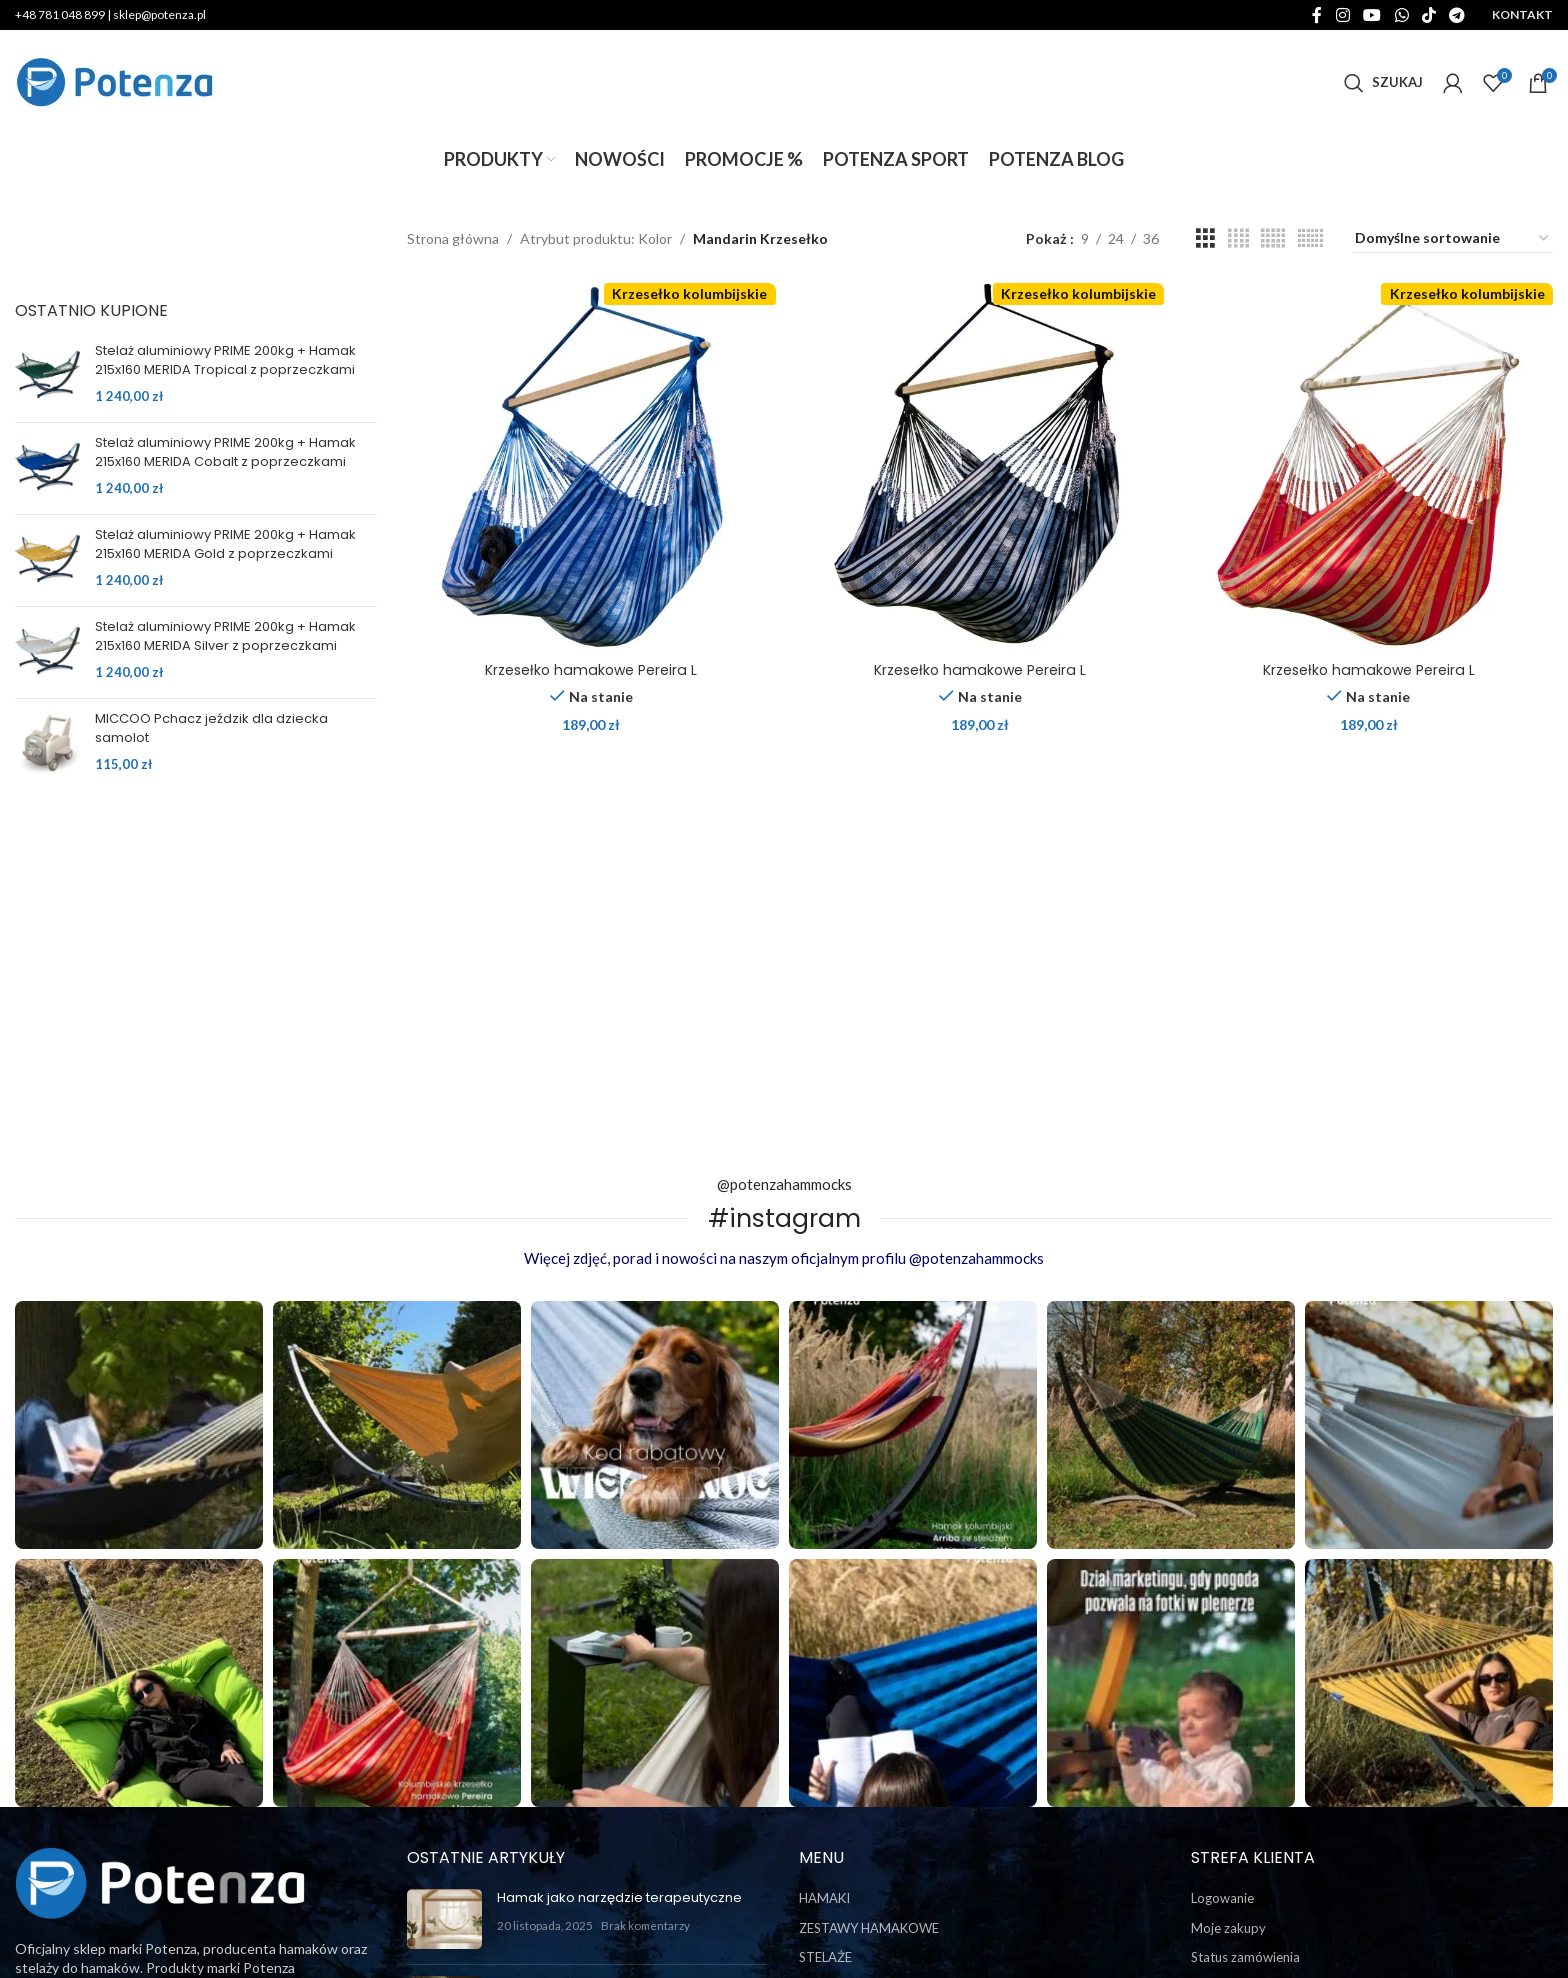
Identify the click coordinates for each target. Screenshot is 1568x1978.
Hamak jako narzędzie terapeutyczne (619, 1897)
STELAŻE (825, 1957)
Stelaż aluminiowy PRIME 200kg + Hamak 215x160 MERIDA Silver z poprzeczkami (225, 636)
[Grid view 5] (1273, 238)
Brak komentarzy (645, 1925)
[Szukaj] (1383, 83)
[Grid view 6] (1310, 238)
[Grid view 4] (1238, 238)
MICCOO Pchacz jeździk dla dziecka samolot (211, 728)
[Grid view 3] (1205, 238)
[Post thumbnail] (444, 1919)
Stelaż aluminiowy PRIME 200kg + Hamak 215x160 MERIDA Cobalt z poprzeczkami (225, 452)
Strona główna (453, 238)
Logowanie (1222, 1898)
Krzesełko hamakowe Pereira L (591, 670)
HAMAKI (824, 1898)
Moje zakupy (1228, 1928)
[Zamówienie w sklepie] (1453, 239)
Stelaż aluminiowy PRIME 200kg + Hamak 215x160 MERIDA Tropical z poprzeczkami (225, 360)
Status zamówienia (1245, 1957)
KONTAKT (1522, 14)
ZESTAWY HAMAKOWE (869, 1928)
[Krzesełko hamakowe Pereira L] (591, 467)
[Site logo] (115, 80)
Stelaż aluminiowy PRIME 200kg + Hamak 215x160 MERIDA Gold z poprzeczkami (225, 544)
